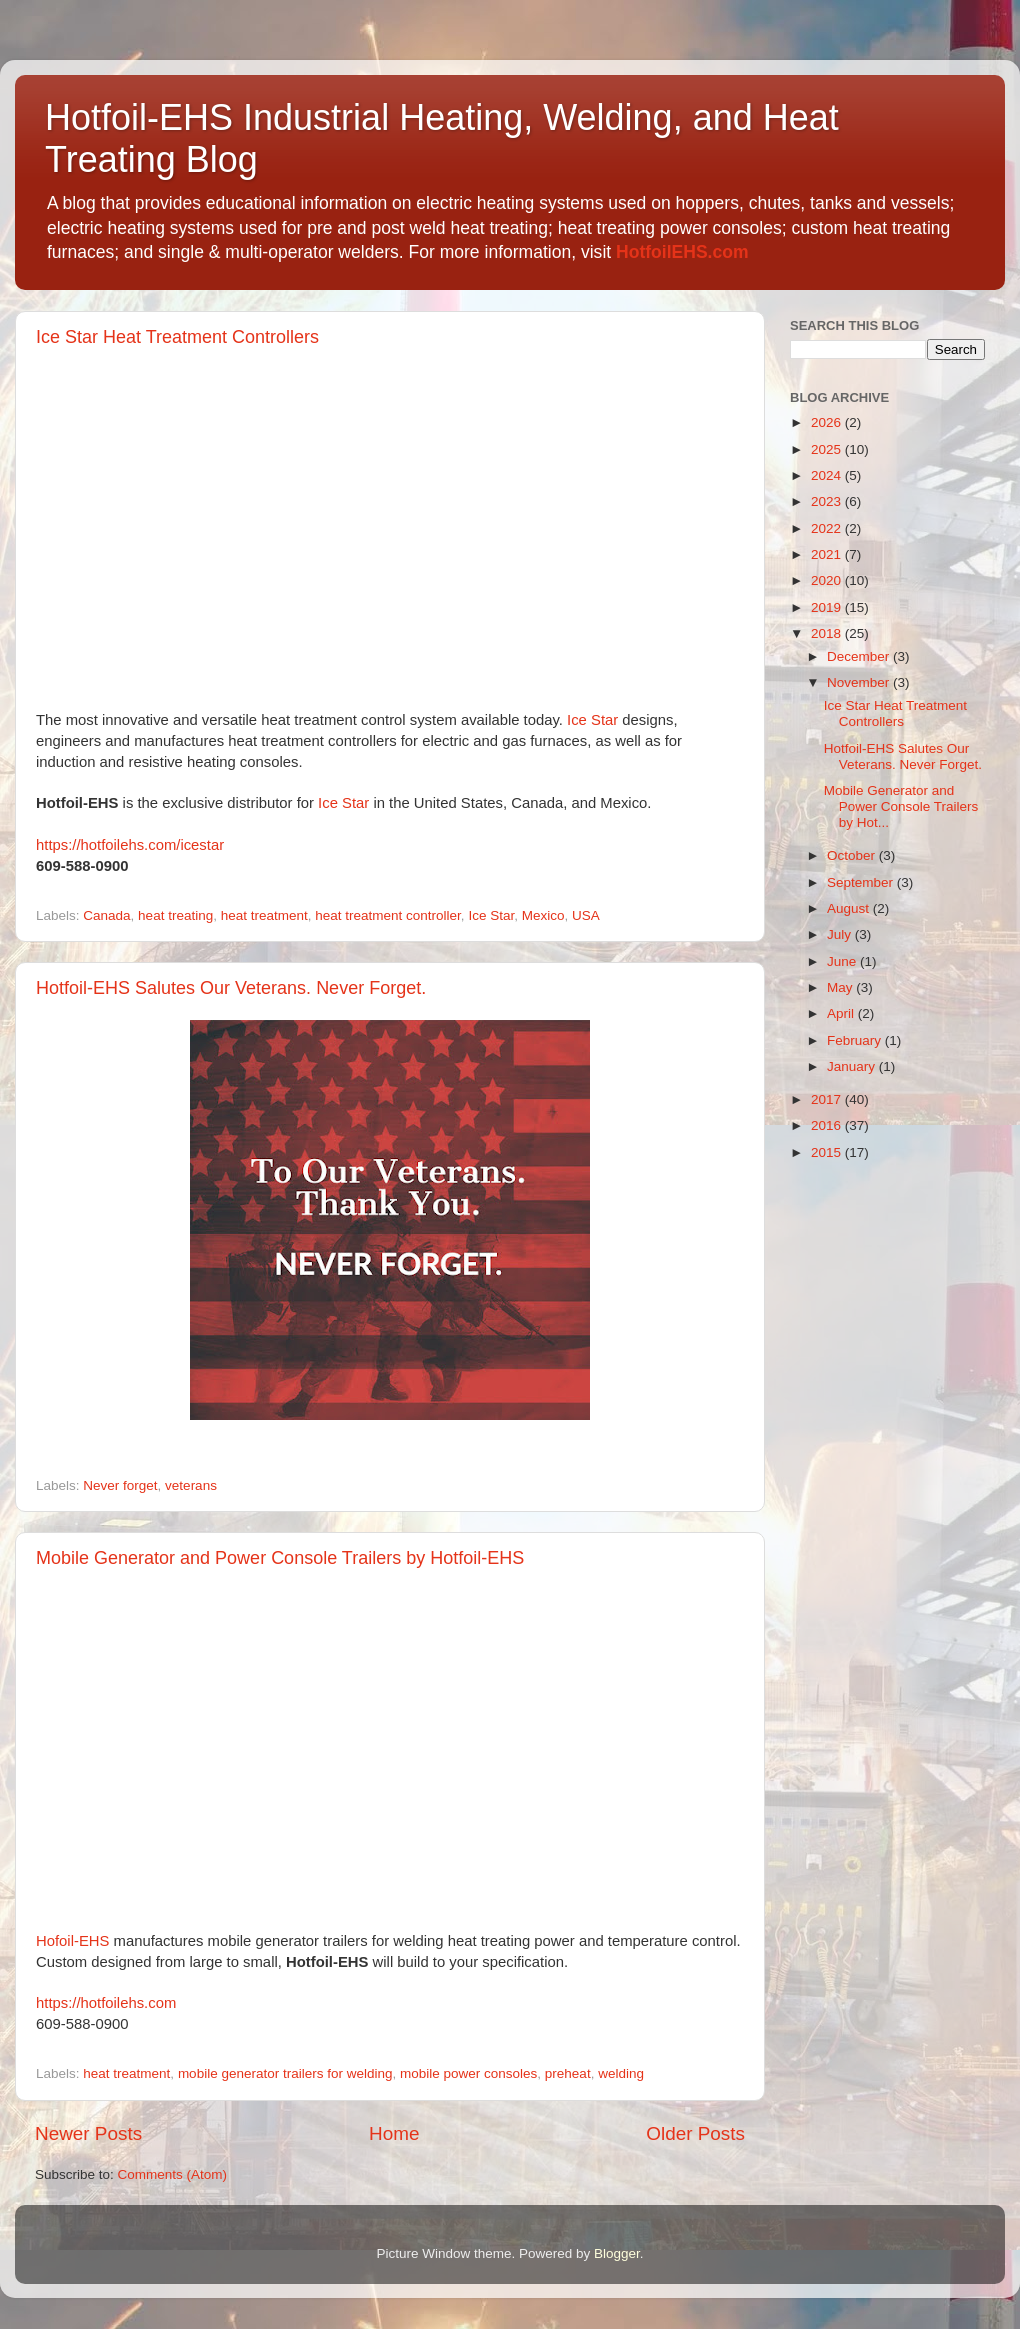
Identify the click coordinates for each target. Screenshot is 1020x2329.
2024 (828, 475)
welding (621, 2073)
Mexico (543, 915)
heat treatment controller (388, 915)
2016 (828, 1125)
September (862, 882)
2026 (828, 422)
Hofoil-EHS (72, 1941)
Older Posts (695, 2133)
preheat (568, 2073)
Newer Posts (88, 2133)
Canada (106, 915)
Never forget (120, 1485)
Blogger (617, 2253)
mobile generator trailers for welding (285, 2073)
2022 (828, 528)
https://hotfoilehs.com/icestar (130, 845)
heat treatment (264, 915)
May (841, 987)
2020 (828, 580)
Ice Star (592, 720)
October (853, 855)
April (842, 1013)
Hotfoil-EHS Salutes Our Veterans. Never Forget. (231, 988)
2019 (828, 607)
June (843, 961)
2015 (828, 1152)
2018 (828, 633)
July (841, 934)
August (850, 908)
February (856, 1040)
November (860, 682)
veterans (191, 1485)
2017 (828, 1099)
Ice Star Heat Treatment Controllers (177, 337)
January (853, 1066)
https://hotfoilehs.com (106, 2003)
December (860, 656)
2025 (828, 449)
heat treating (175, 915)
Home (394, 2133)
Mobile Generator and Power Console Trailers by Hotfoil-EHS (280, 1558)
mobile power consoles (468, 2073)
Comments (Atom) (173, 2174)
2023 (828, 501)
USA (586, 915)
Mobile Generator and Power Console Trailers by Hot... (901, 806)
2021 (828, 554)
